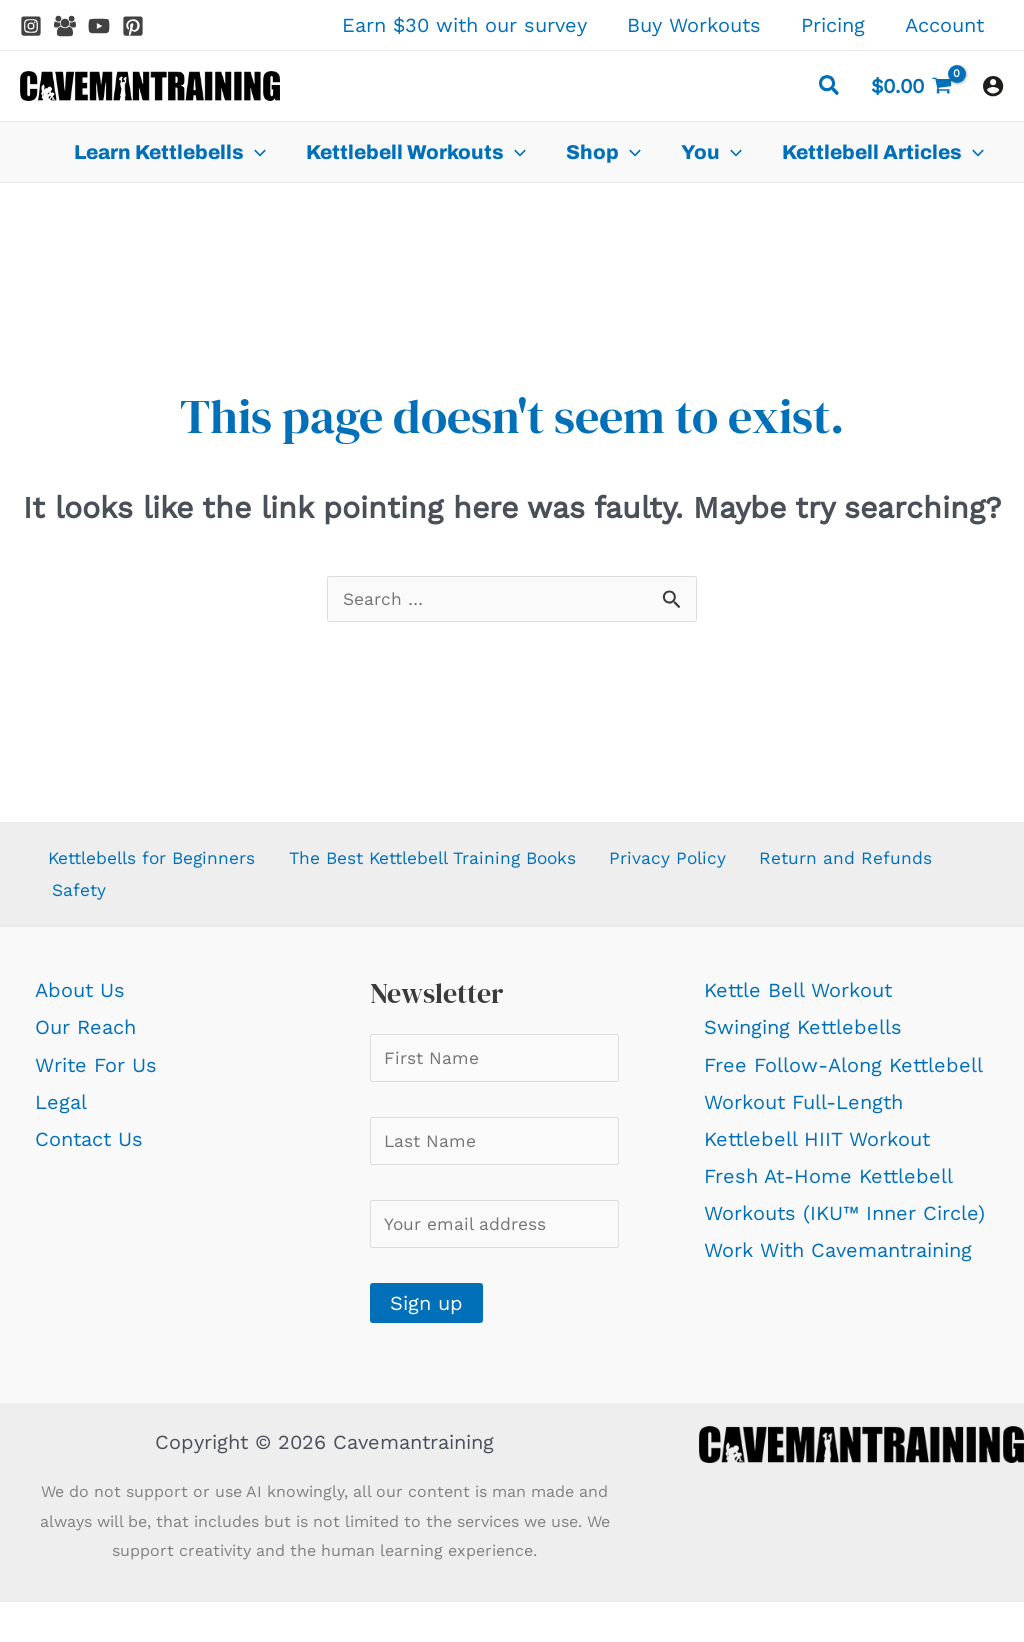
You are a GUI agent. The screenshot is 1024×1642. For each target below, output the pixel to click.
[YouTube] (99, 26)
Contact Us (89, 1153)
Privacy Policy (717, 864)
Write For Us (96, 1078)
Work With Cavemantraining (840, 1264)
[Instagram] (31, 26)
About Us (80, 1004)
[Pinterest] (133, 26)
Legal (61, 1116)
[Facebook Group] (65, 26)
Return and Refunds (143, 901)
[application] (255, 152)
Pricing (833, 25)
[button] (830, 88)
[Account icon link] (993, 86)
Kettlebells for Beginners (156, 864)
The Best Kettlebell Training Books (465, 864)
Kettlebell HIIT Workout (819, 1153)
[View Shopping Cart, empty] (911, 86)
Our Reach (85, 1041)
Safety (292, 901)
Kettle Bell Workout (800, 1004)
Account (944, 25)
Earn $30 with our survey (464, 25)
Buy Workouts (694, 25)
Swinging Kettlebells (805, 1041)
